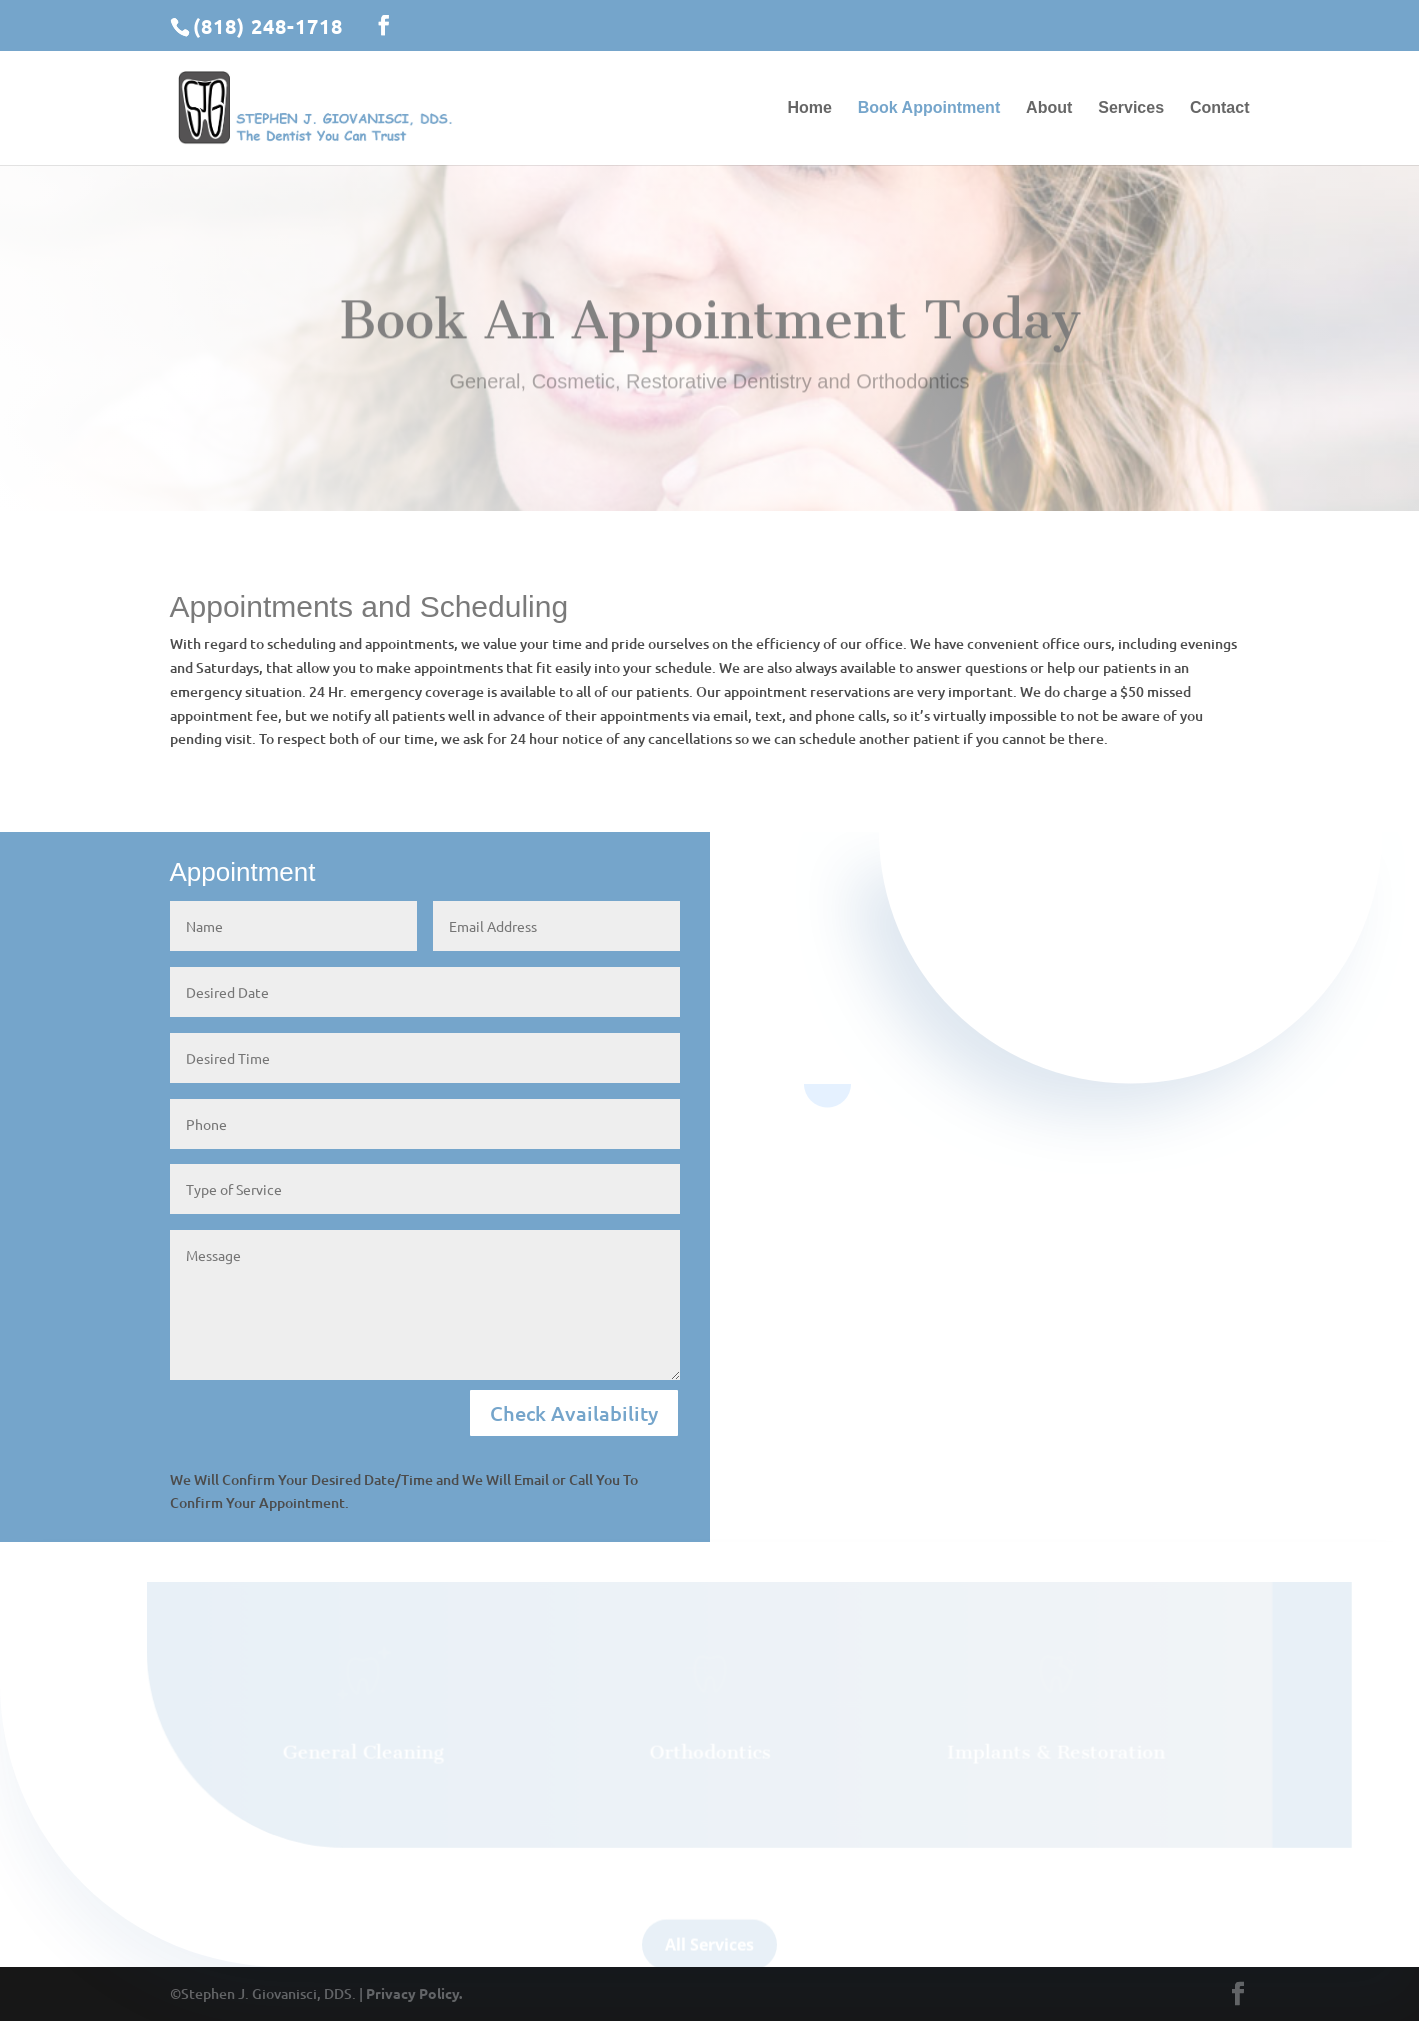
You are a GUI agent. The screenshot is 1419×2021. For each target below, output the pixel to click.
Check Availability (574, 1413)
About (1049, 108)
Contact (1220, 108)
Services (1131, 108)
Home (809, 108)
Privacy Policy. (414, 1993)
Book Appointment (929, 108)
